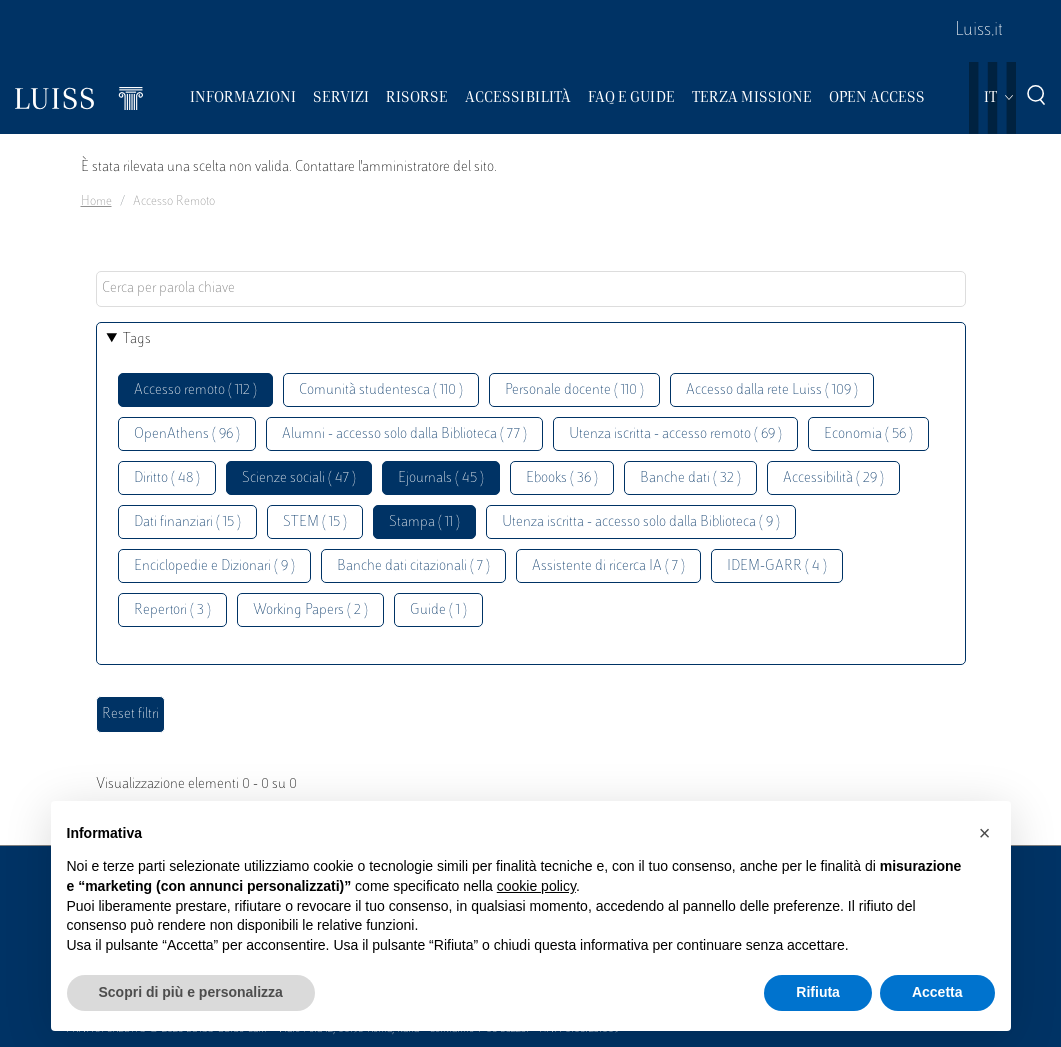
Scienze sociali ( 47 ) (299, 478)
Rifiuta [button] (818, 992)
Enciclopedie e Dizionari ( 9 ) (214, 566)
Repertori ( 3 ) (172, 610)
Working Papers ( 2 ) (310, 610)
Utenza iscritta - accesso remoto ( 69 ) (675, 434)
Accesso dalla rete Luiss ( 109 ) (772, 390)
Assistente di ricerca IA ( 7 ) (608, 566)
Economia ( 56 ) (868, 434)
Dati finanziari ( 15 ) (187, 522)
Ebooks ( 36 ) (562, 478)
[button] (985, 833)
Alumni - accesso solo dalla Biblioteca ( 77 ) (404, 434)
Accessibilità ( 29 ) (833, 478)
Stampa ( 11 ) (424, 522)
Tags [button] (137, 339)
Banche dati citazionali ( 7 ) (413, 566)
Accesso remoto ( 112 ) (195, 390)
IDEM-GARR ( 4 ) (777, 566)
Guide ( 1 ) (438, 610)
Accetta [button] (937, 992)
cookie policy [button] (536, 886)
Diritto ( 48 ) (167, 478)
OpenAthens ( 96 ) (187, 434)
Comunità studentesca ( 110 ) (381, 390)
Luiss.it (979, 31)
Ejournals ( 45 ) (441, 478)
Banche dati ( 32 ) (690, 478)
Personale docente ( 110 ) (574, 390)
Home (96, 202)
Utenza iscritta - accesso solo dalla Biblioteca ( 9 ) (641, 522)
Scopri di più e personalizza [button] (191, 992)
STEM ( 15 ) (315, 522)
